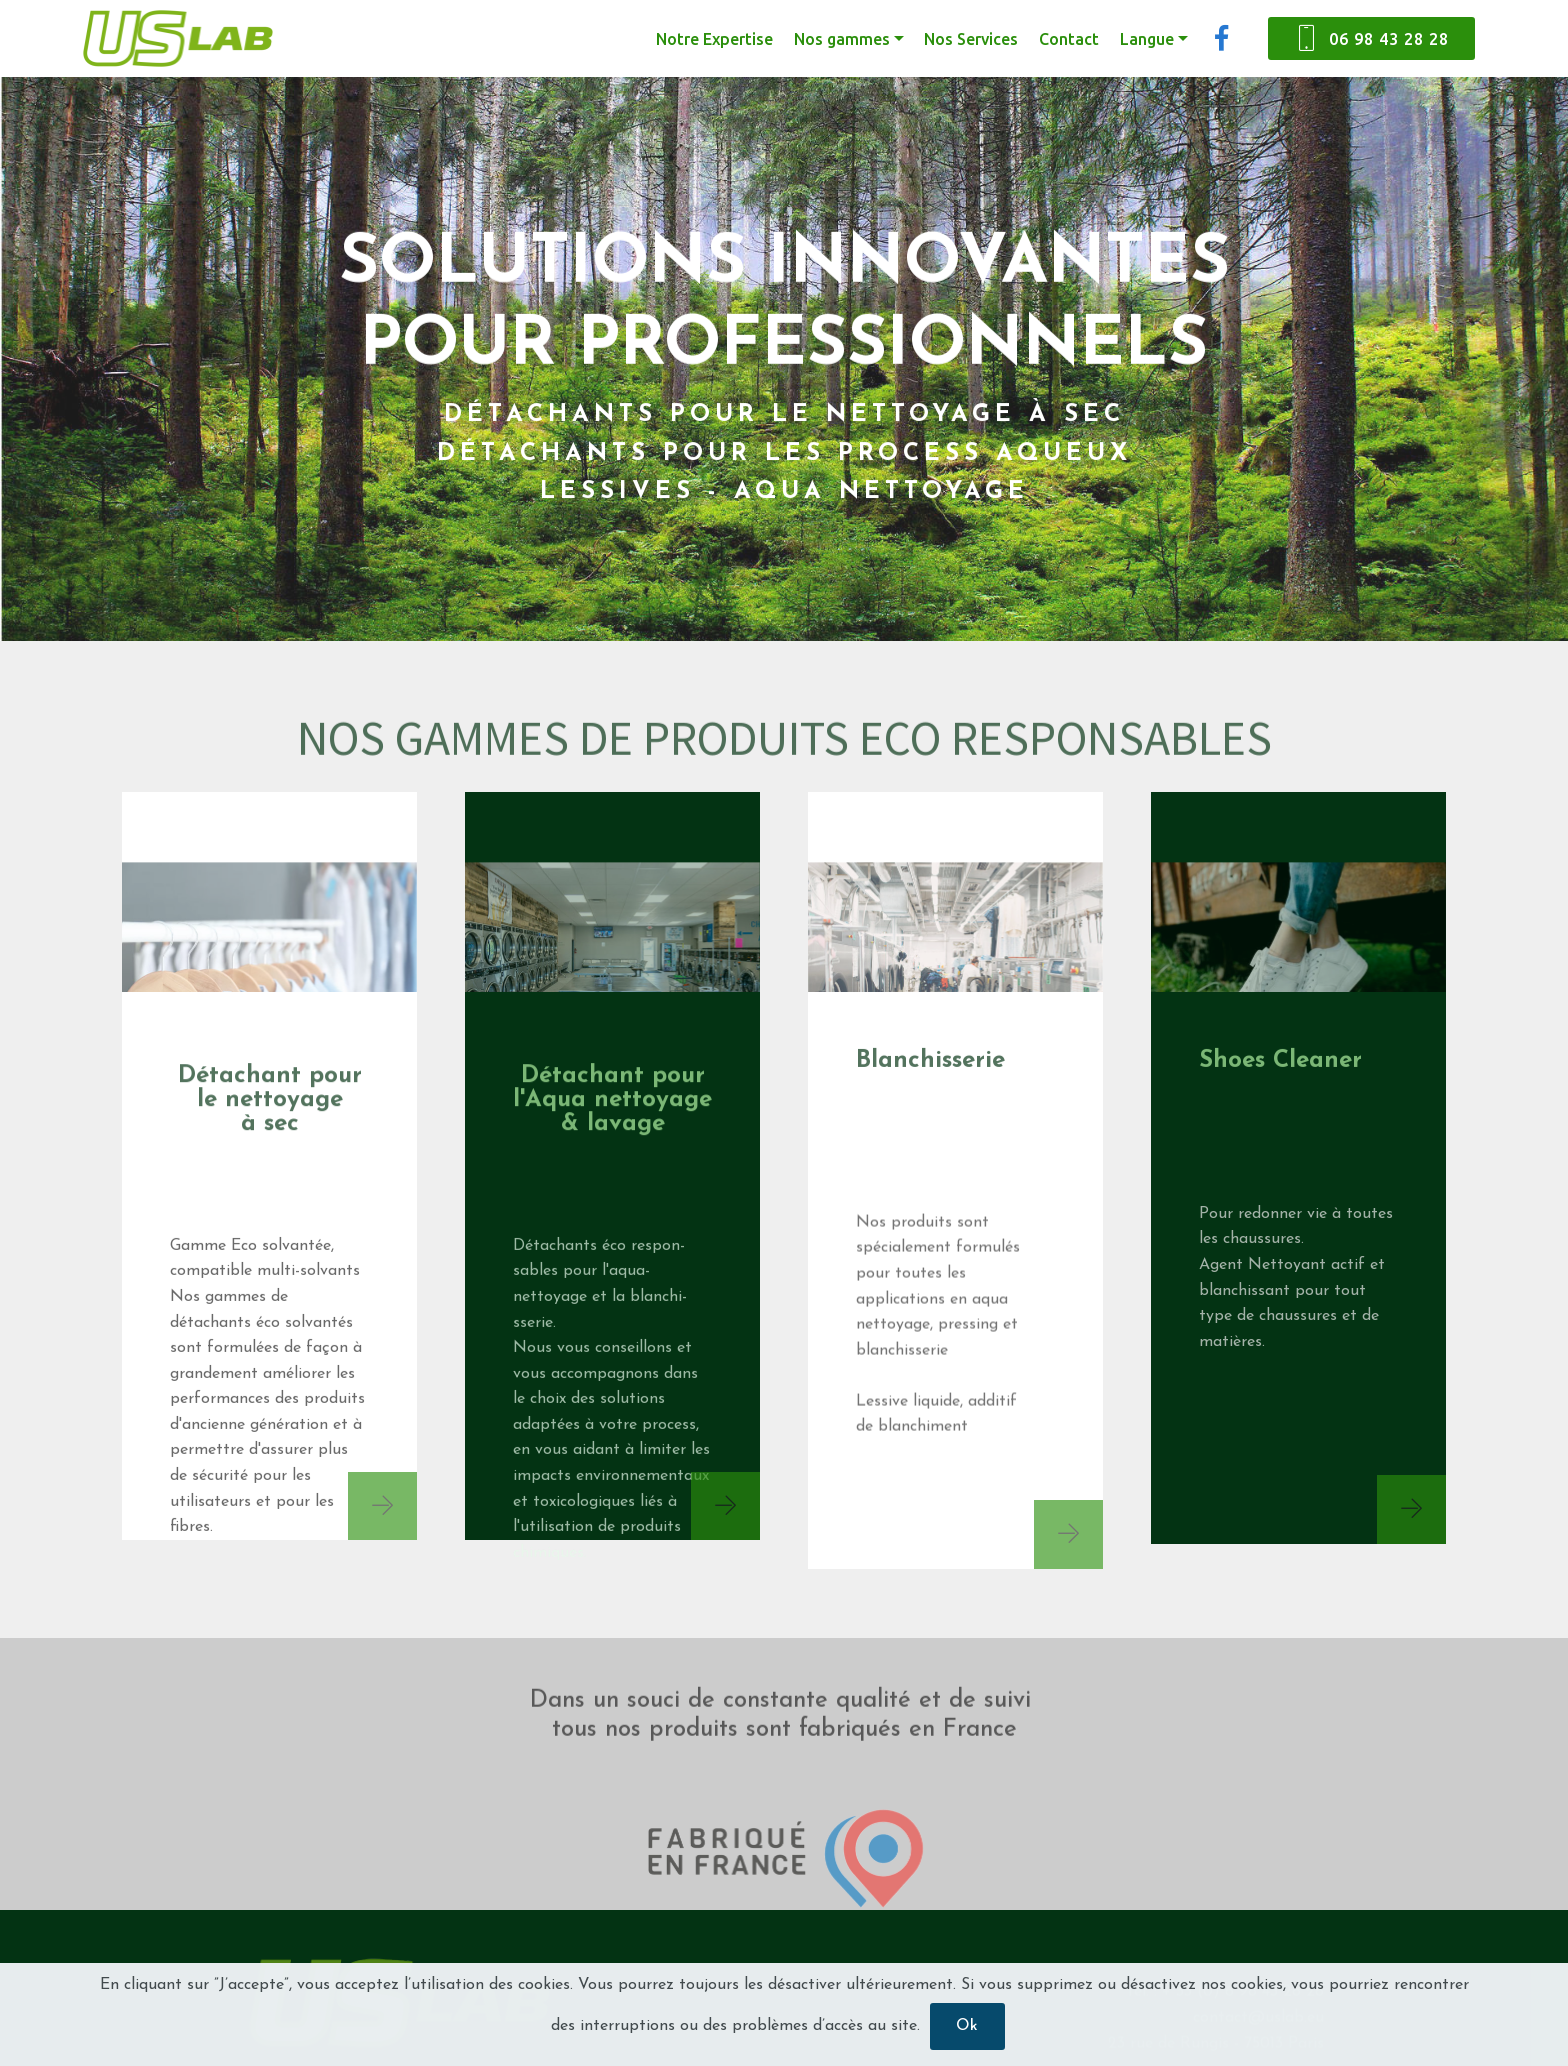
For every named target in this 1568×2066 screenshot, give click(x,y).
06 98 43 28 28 (1371, 39)
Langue (1147, 39)
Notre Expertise (714, 39)
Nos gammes (842, 39)
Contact (1069, 39)
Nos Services (971, 39)
